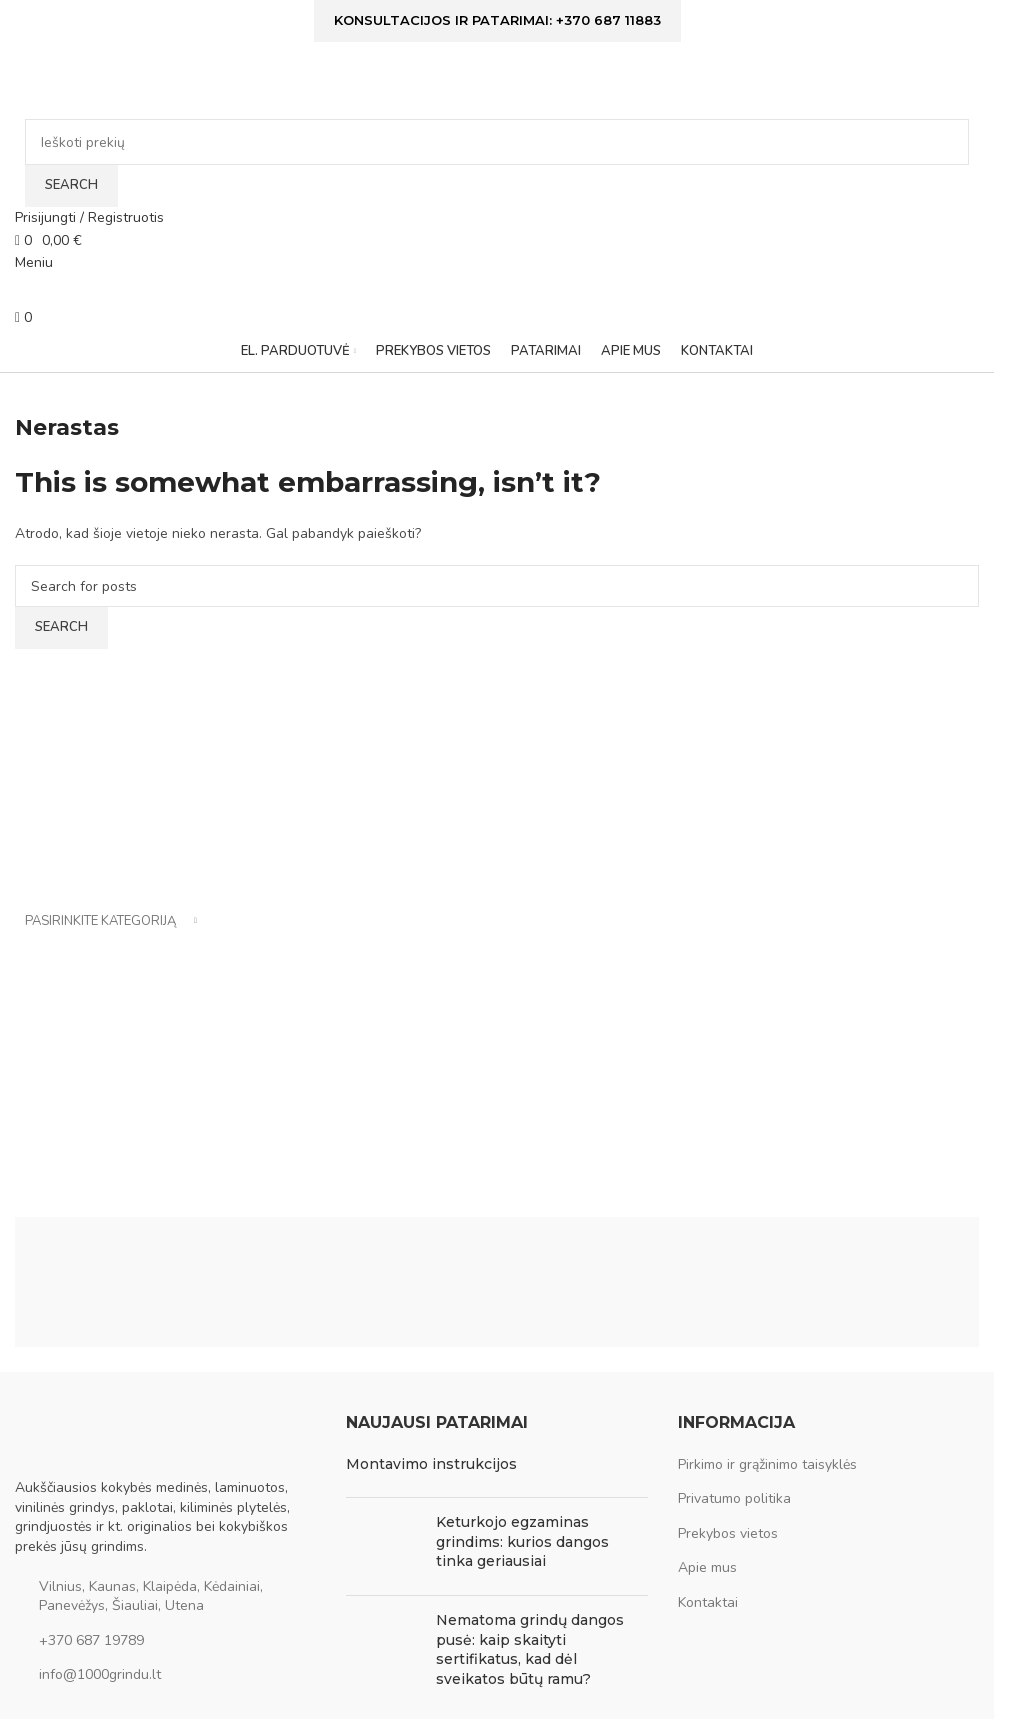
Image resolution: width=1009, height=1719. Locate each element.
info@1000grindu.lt (100, 1674)
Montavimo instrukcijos (431, 1464)
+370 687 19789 (91, 1640)
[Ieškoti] (497, 142)
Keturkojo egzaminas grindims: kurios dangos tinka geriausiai (522, 1541)
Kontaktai (708, 1602)
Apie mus (707, 1567)
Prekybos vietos (728, 1533)
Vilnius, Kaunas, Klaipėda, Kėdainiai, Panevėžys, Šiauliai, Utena (151, 1596)
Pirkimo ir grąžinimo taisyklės (767, 1464)
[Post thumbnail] (383, 1546)
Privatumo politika (734, 1498)
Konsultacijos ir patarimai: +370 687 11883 (497, 20)
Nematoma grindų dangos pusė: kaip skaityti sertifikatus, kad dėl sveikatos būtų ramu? (530, 1649)
